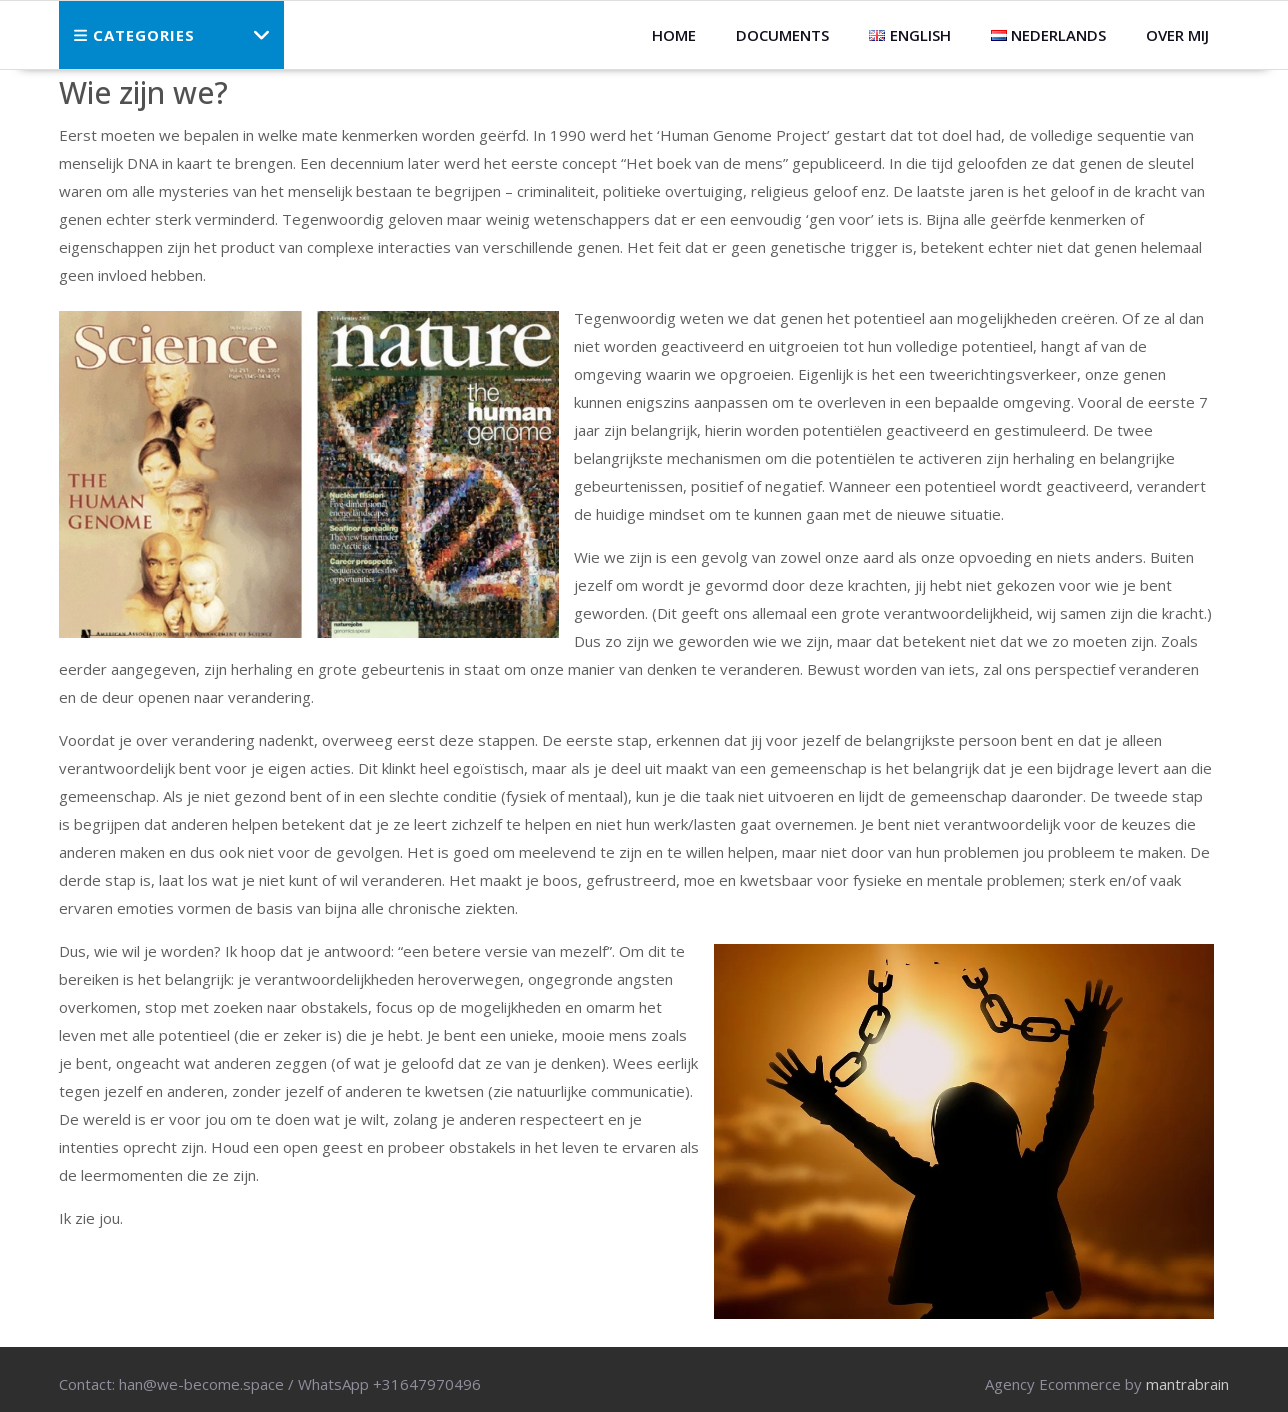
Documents (782, 35)
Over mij (1177, 35)
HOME (674, 35)
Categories (134, 35)
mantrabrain (1187, 1384)
